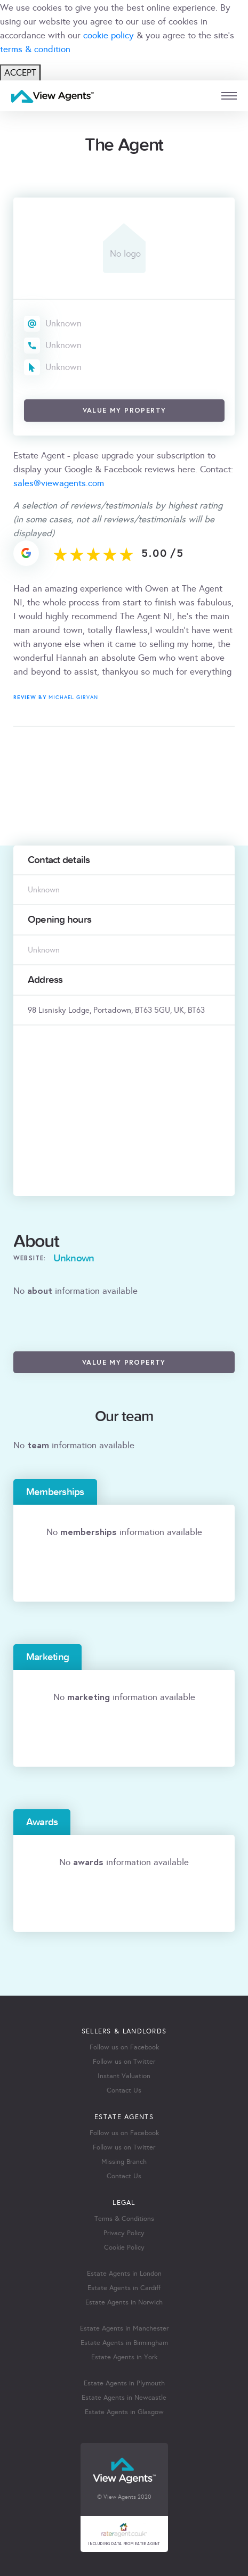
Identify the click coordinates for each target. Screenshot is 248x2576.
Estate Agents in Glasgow (124, 2412)
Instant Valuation (124, 2076)
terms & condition (35, 49)
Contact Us (124, 2090)
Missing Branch (124, 2161)
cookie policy (108, 35)
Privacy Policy (124, 2233)
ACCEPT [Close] (20, 72)
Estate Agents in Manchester (124, 2328)
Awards (42, 1822)
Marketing (47, 1657)
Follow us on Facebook (124, 2047)
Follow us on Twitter (124, 2061)
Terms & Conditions (124, 2218)
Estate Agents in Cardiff (124, 2288)
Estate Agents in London (124, 2273)
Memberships (55, 1492)
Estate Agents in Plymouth (124, 2383)
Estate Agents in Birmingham (124, 2343)
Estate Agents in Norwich (124, 2302)
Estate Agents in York (124, 2357)
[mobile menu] (229, 96)
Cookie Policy (124, 2247)
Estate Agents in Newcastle (124, 2397)
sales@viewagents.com (58, 483)
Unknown (63, 323)
